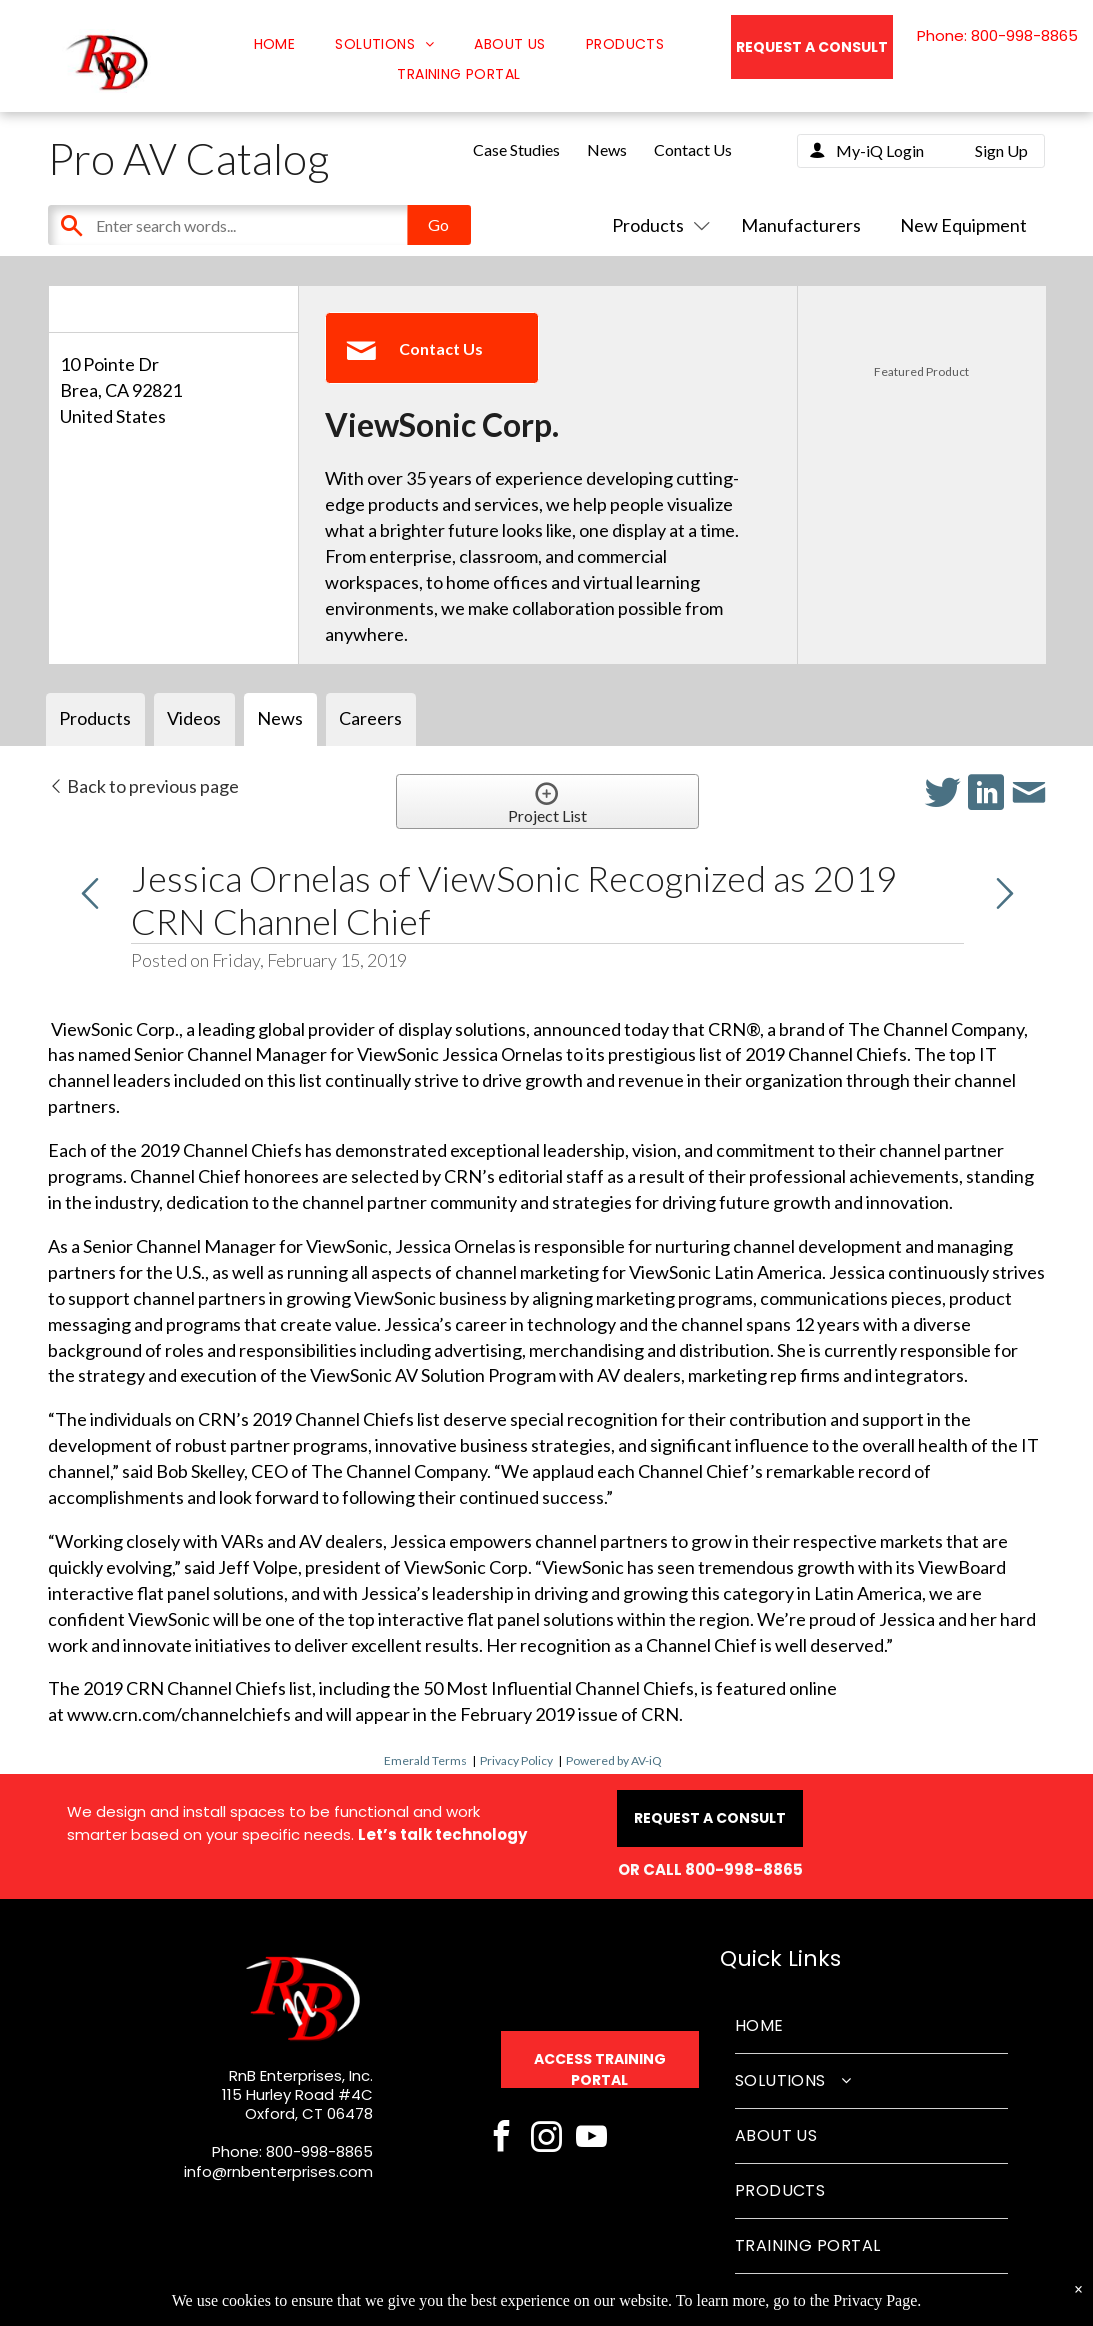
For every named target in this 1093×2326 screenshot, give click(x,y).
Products (657, 225)
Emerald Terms (425, 1760)
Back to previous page (143, 786)
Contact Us (693, 149)
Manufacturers (801, 225)
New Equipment (963, 225)
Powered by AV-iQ (614, 1760)
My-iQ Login (880, 150)
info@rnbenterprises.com (278, 2171)
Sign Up (1001, 150)
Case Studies (516, 149)
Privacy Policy (516, 1760)
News (607, 149)
